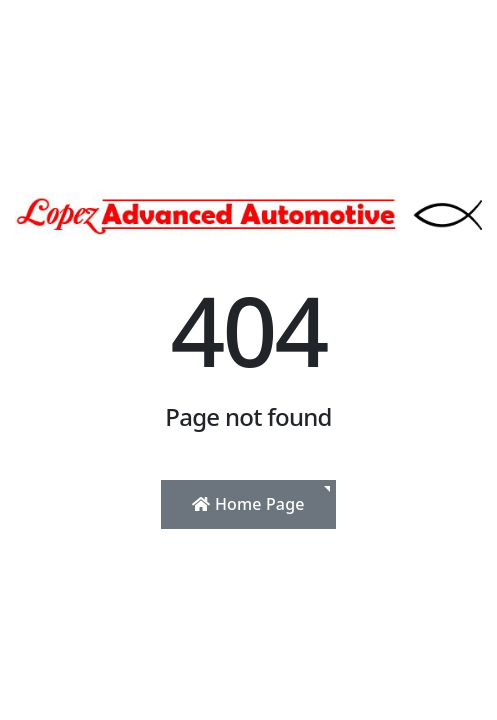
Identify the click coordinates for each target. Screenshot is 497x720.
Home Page (248, 504)
